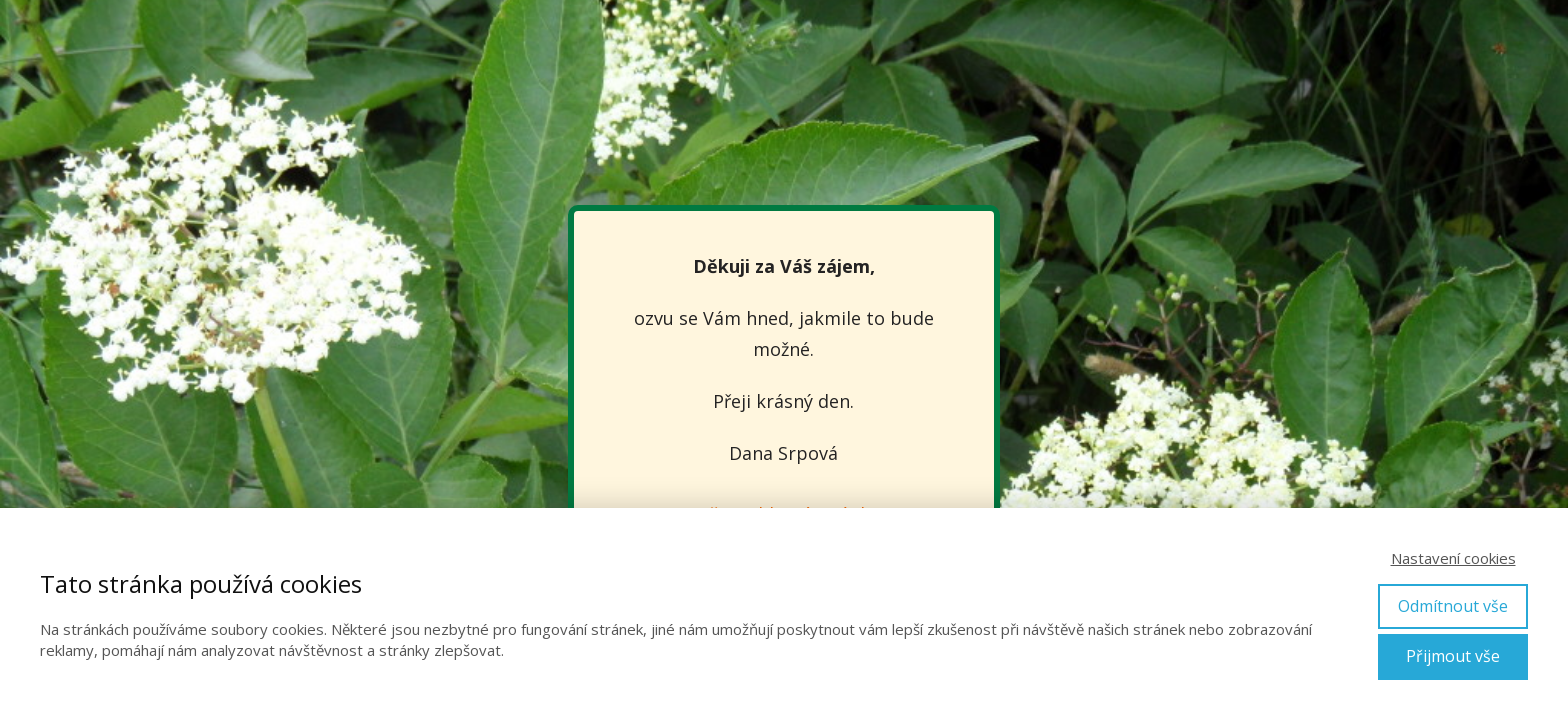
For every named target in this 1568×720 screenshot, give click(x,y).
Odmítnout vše (1453, 606)
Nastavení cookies (1453, 558)
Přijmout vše (1453, 656)
